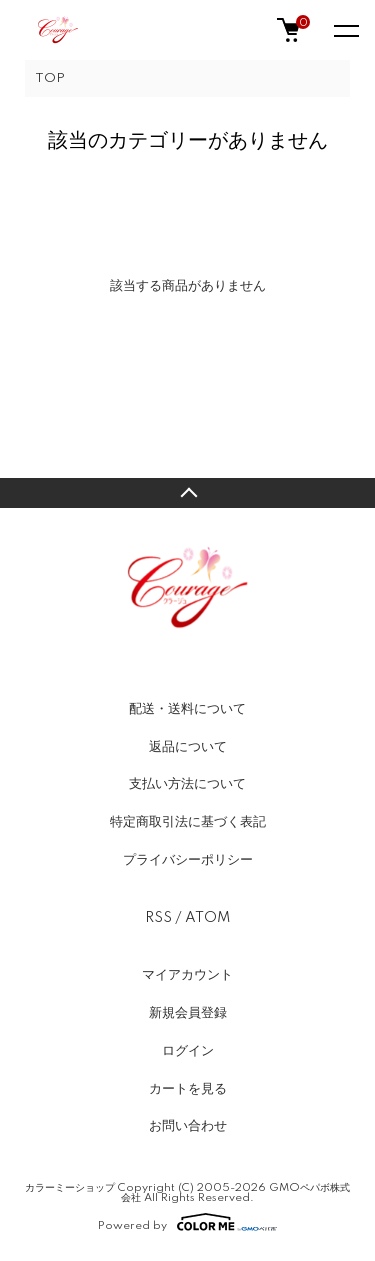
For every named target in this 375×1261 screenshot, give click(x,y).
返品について (188, 747)
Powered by (187, 1222)
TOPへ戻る (187, 493)
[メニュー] (345, 30)
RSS (158, 918)
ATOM (207, 918)
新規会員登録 (188, 1013)
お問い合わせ (188, 1126)
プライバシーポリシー (188, 860)
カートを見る (188, 1089)
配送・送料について (187, 709)
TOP (50, 78)
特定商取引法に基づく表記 (188, 822)
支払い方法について (187, 784)
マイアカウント (187, 975)
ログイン (188, 1051)
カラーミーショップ (70, 1188)
